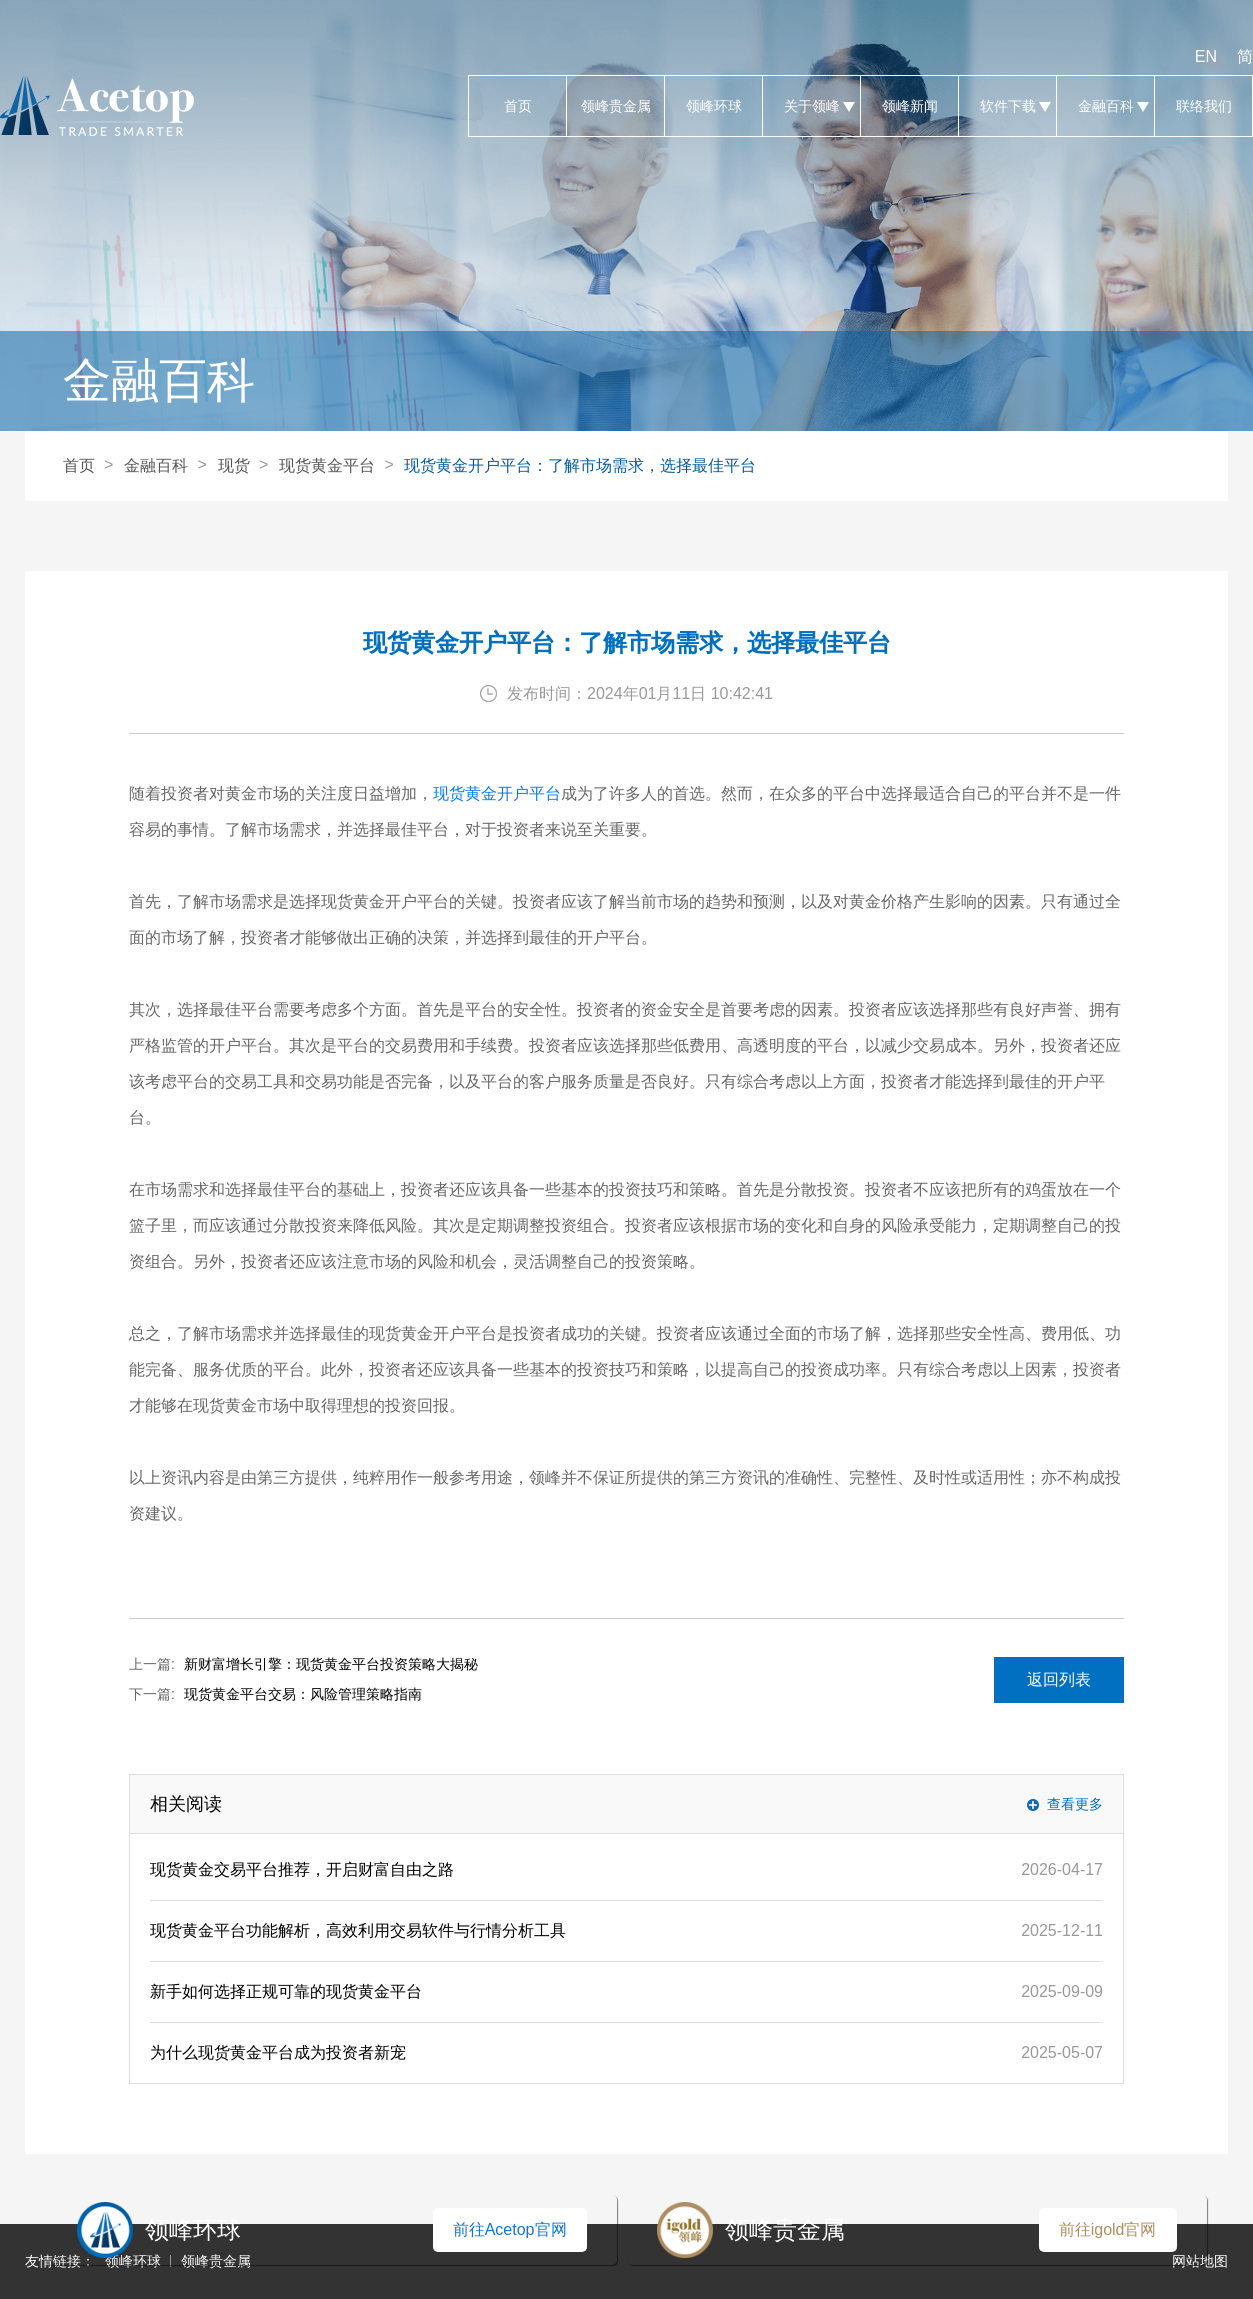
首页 (517, 106)
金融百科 (1105, 106)
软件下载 (1007, 106)
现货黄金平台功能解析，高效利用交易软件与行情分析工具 (358, 1930)
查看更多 (1075, 1804)
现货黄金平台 (327, 465)
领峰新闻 (909, 106)
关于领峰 (811, 106)
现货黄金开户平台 (497, 793)
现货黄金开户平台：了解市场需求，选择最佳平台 (580, 465)
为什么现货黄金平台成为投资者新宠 (278, 2052)
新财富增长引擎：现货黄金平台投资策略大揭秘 (331, 1664)
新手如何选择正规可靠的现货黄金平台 (286, 1991)
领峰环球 (713, 106)
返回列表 (1059, 1679)
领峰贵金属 (615, 106)
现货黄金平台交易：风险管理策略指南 (303, 1694)
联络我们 (1203, 106)
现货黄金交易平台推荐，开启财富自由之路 (302, 1869)
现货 (234, 465)
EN (1206, 56)
